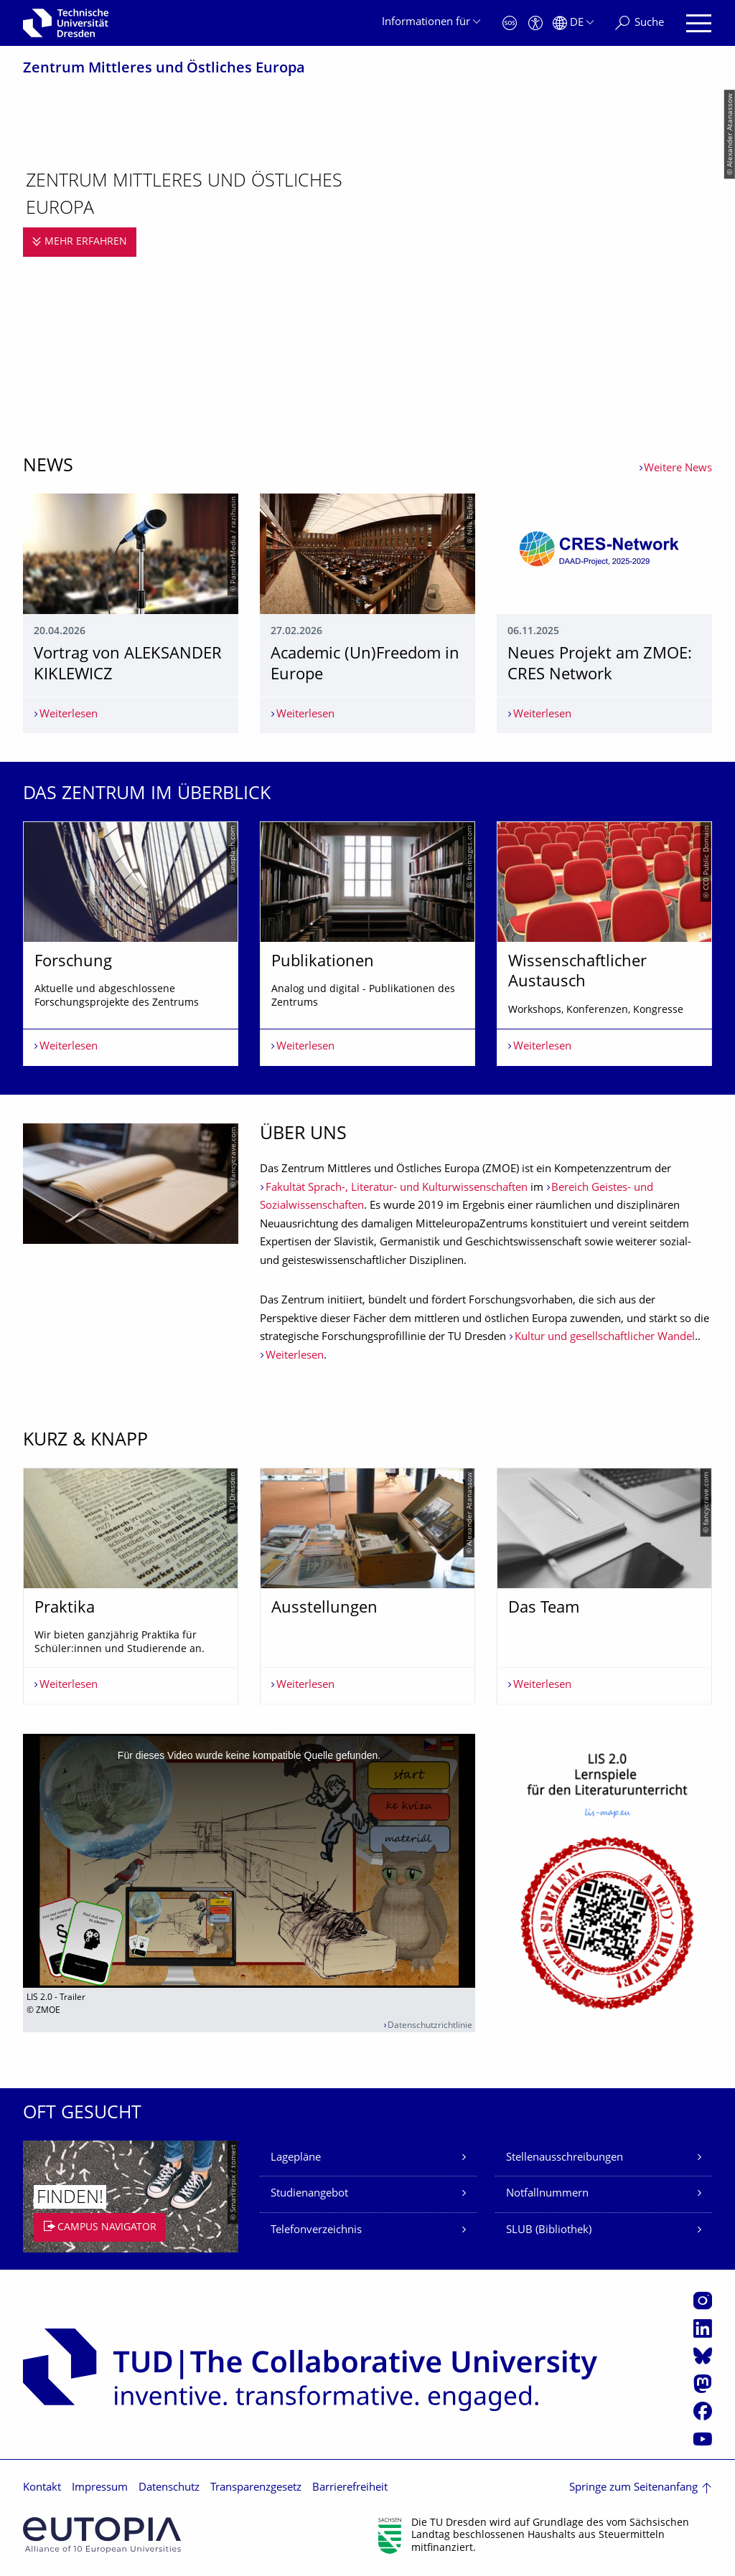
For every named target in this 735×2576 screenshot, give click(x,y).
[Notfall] (510, 23)
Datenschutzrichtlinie (430, 2026)
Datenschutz (169, 2488)
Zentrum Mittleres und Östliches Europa (164, 69)
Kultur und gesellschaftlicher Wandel (605, 1337)
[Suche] (639, 23)
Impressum (100, 2488)
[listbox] (367, 943)
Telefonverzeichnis (316, 2230)
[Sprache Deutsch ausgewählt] (573, 23)
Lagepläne (296, 2158)
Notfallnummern (547, 2194)
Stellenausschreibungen (564, 2158)
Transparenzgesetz (255, 2488)
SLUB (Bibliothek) (548, 2230)
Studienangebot (309, 2194)
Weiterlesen (295, 1356)
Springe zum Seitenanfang (633, 2488)
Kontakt (42, 2488)
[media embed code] (249, 1861)
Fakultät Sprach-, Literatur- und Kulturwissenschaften (397, 1188)
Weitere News (678, 468)
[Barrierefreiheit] (535, 23)
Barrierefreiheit (350, 2488)
